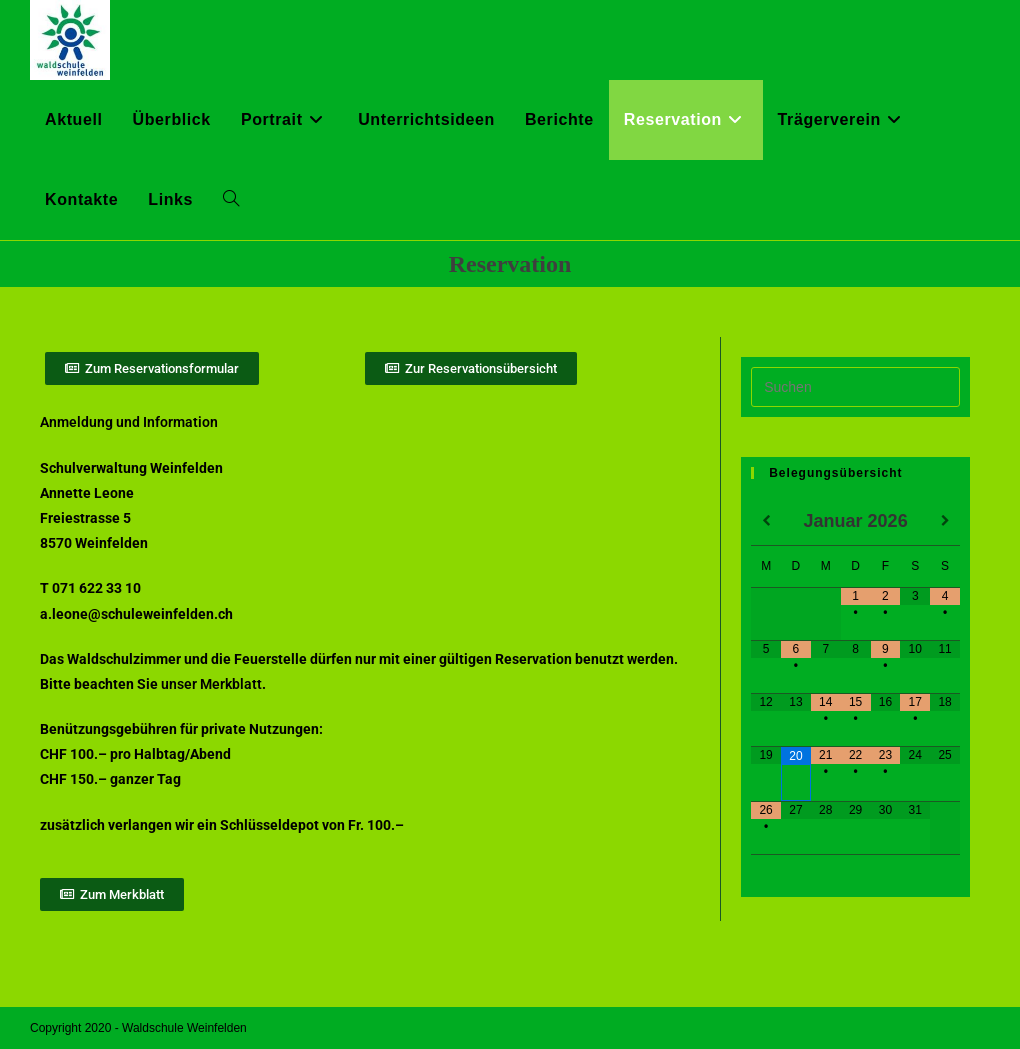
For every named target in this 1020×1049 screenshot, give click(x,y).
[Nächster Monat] (945, 522)
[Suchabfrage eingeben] (855, 387)
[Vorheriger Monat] (766, 522)
